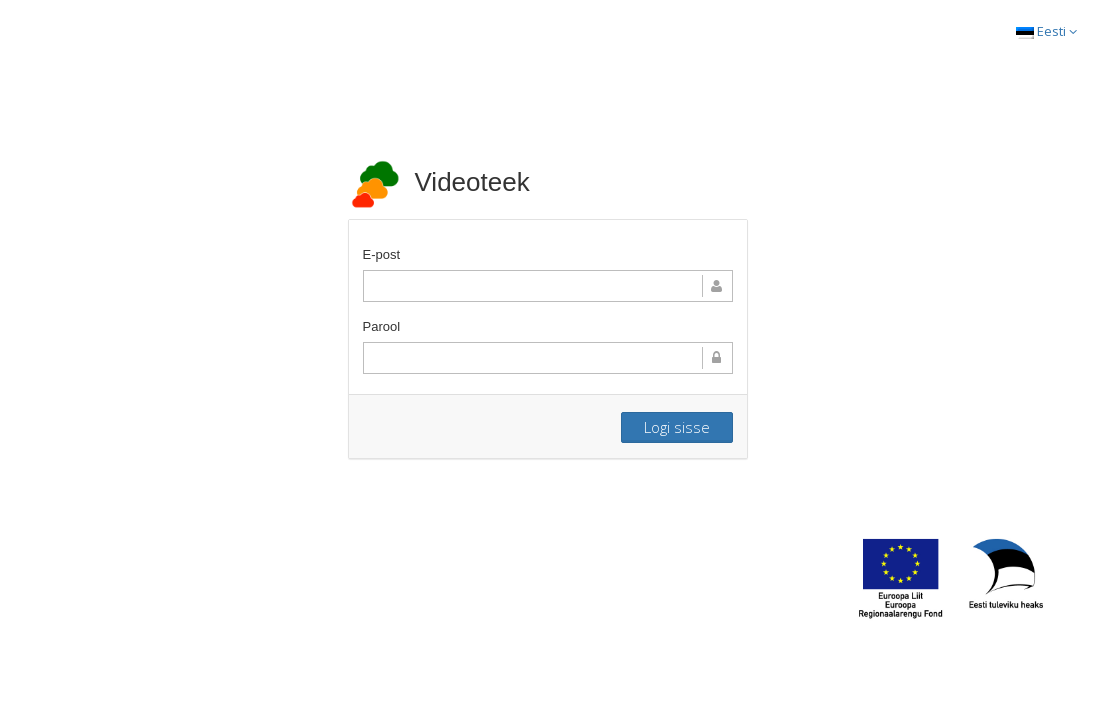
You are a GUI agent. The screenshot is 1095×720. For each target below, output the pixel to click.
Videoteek (439, 182)
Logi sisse (677, 427)
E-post (382, 254)
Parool (382, 326)
